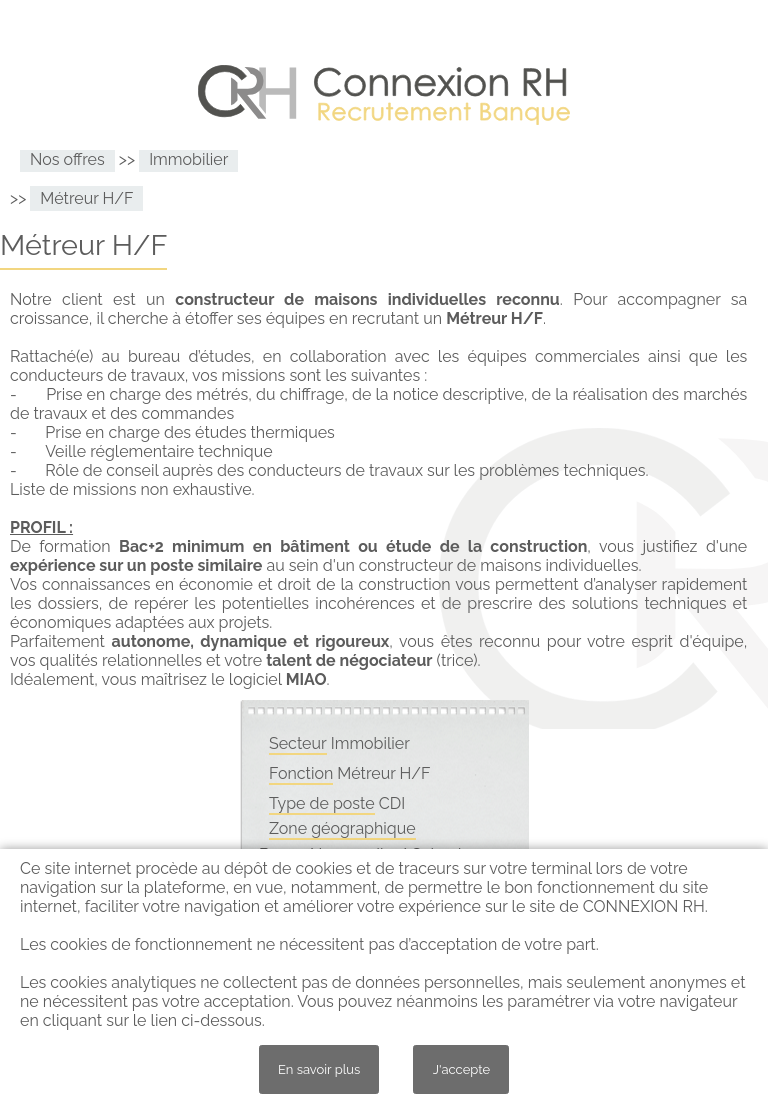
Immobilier (188, 159)
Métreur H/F (86, 198)
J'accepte (461, 1069)
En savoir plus (319, 1069)
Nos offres (67, 159)
